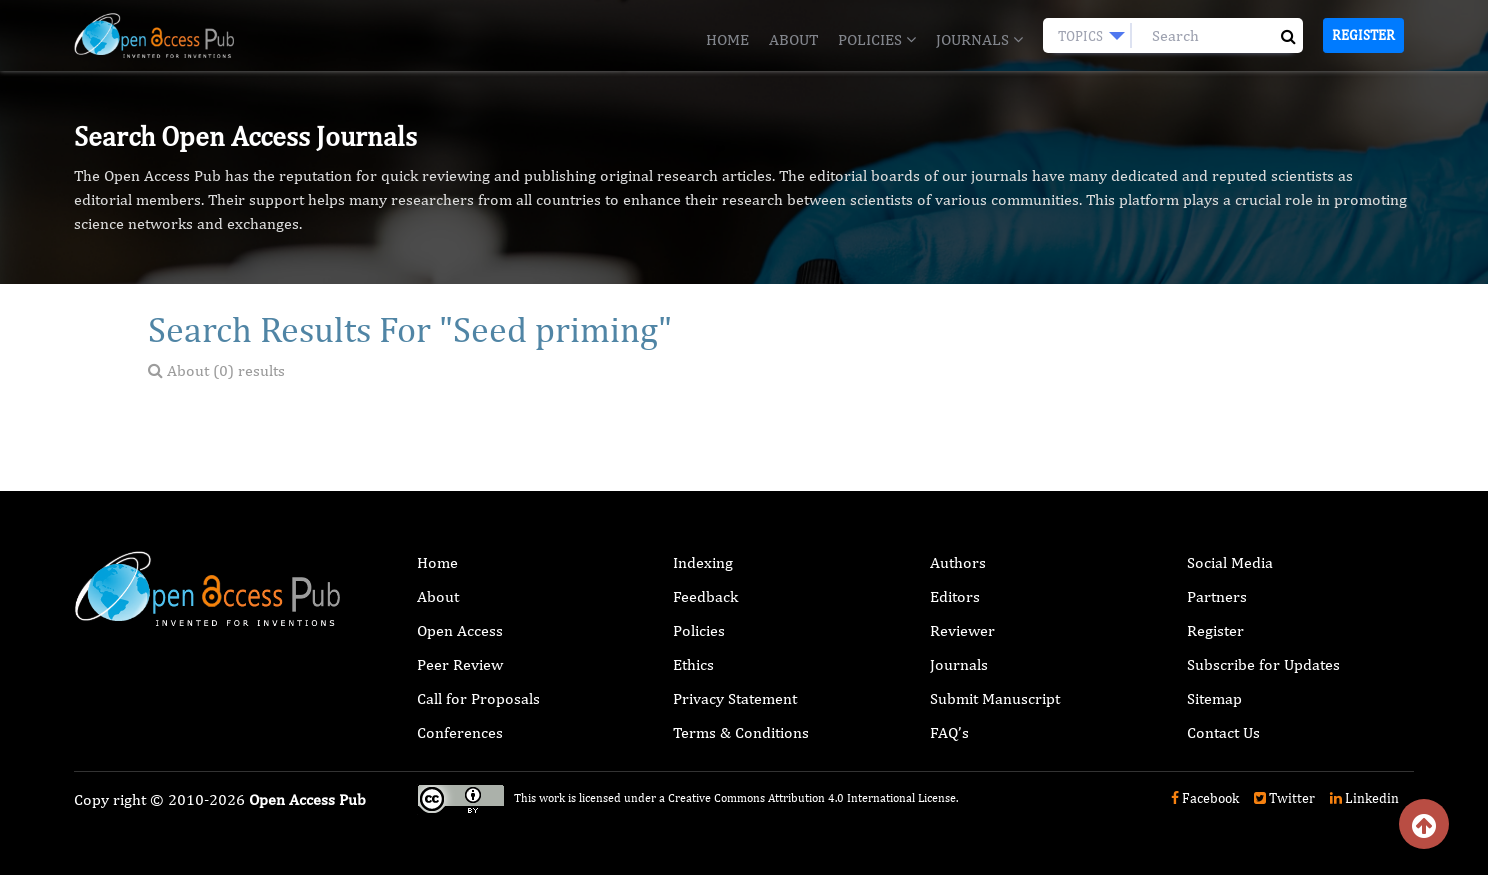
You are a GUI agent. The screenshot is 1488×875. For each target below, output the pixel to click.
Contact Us (1223, 732)
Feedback (705, 596)
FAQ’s (949, 732)
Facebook (1205, 798)
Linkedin (1364, 798)
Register (1363, 35)
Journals (979, 39)
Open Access (460, 630)
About (793, 39)
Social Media (1230, 562)
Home (727, 39)
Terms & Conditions (741, 732)
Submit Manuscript (995, 698)
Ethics (693, 664)
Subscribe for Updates (1263, 664)
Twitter (1284, 798)
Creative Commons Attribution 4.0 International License (812, 798)
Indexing (703, 562)
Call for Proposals (478, 698)
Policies (877, 39)
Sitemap (1214, 698)
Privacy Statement (735, 698)
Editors (955, 596)
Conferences (460, 732)
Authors (958, 562)
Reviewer (962, 630)
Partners (1217, 596)
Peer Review (460, 664)
